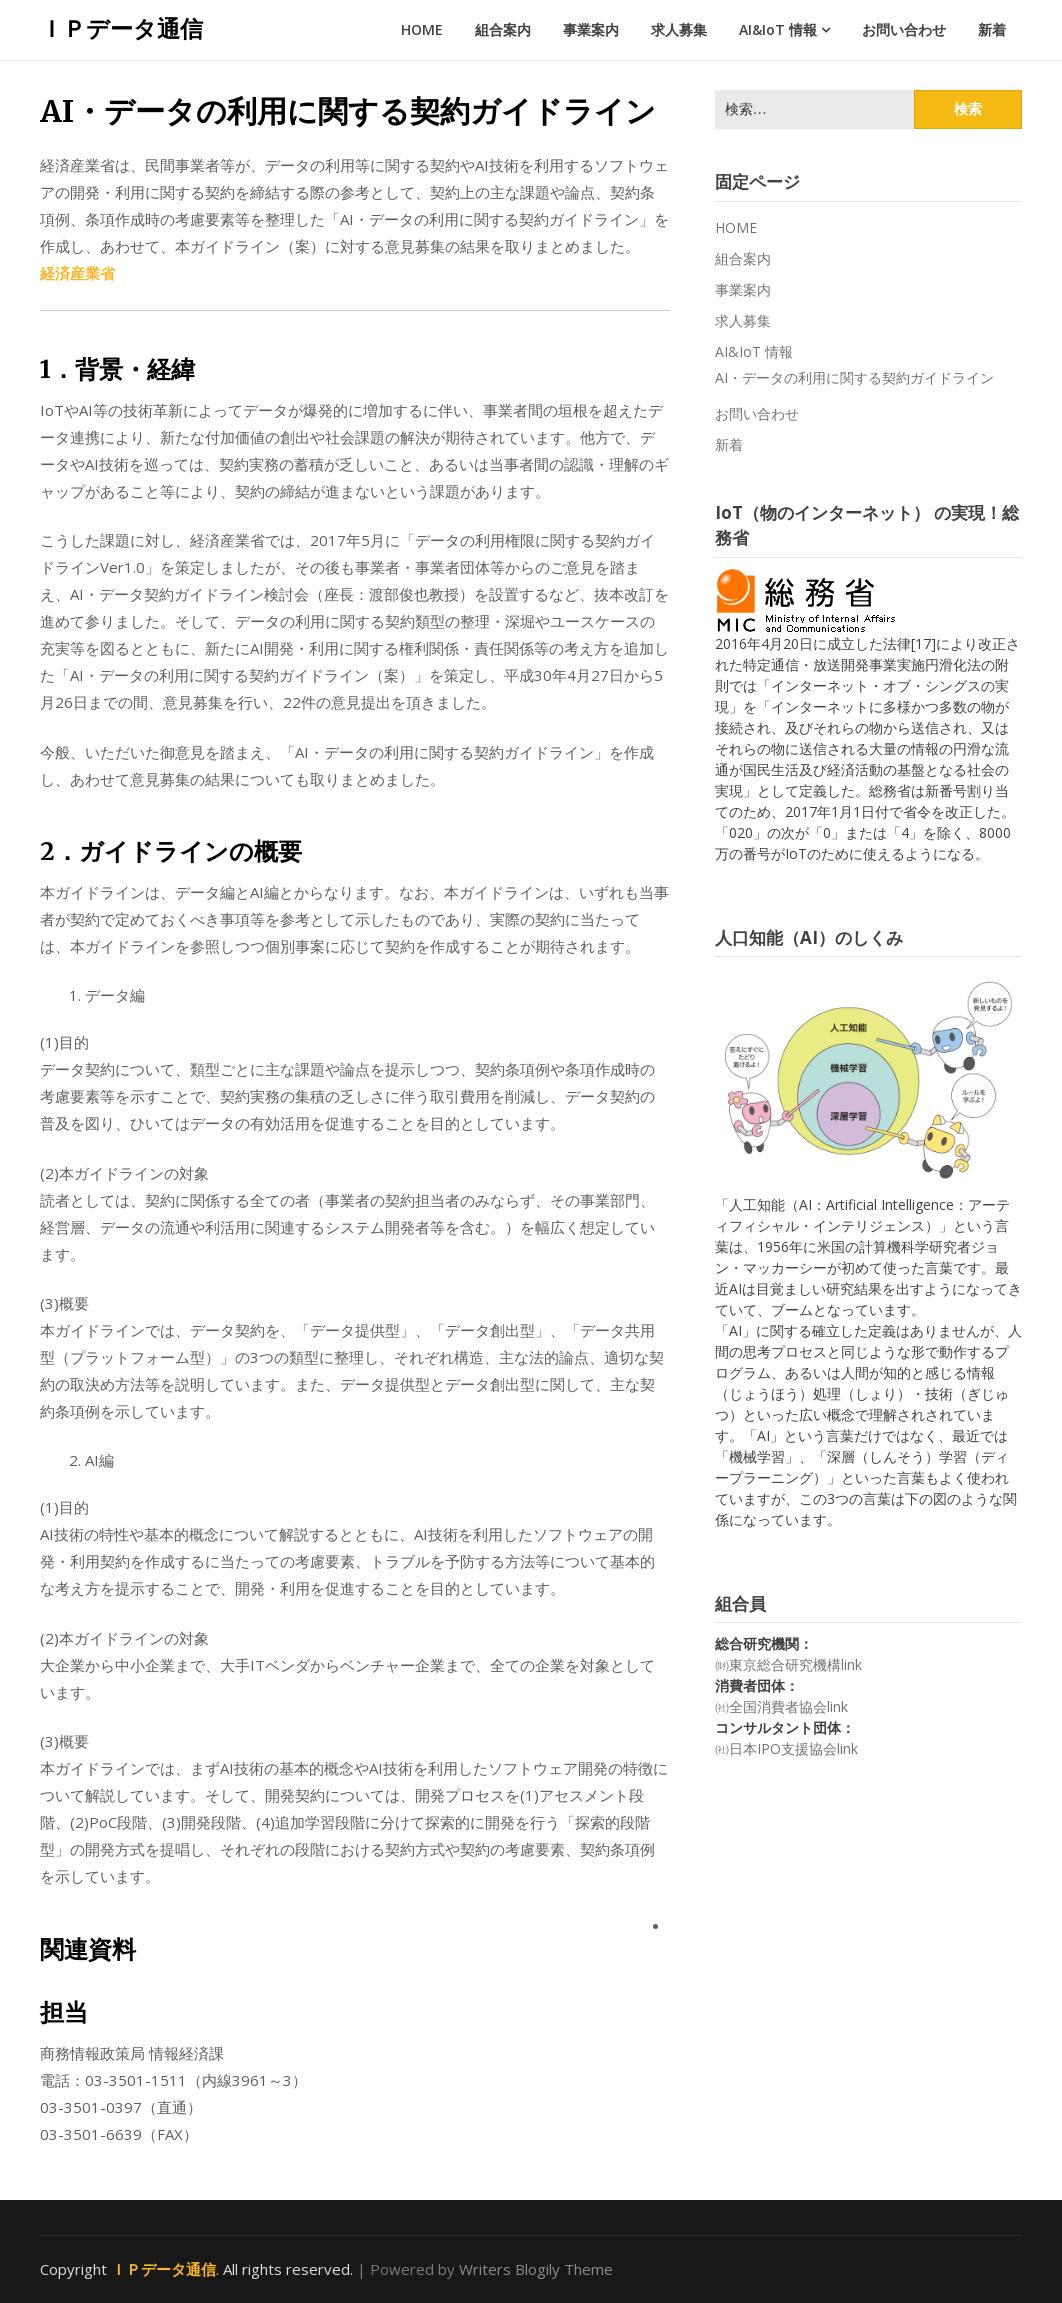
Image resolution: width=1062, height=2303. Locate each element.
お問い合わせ (904, 29)
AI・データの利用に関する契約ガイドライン (854, 377)
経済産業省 (77, 273)
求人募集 (679, 29)
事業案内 (591, 29)
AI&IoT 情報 (778, 29)
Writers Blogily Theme (536, 2269)
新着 (992, 29)
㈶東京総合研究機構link (788, 1664)
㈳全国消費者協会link (781, 1706)
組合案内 (503, 29)
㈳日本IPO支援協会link (786, 1748)
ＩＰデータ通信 (121, 28)
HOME (422, 29)
